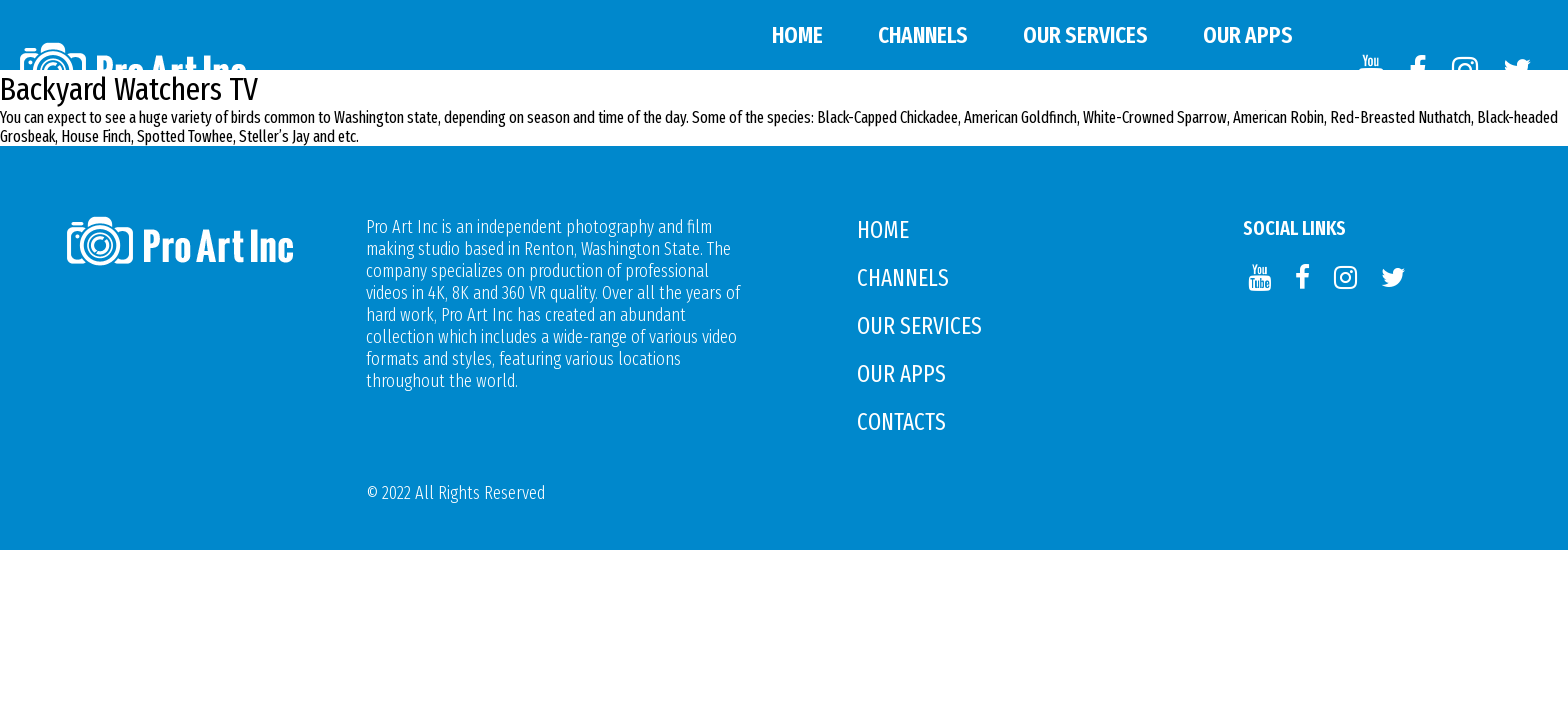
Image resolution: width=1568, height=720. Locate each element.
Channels (923, 35)
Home (797, 35)
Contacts (1246, 105)
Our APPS (1248, 35)
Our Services (1085, 35)
